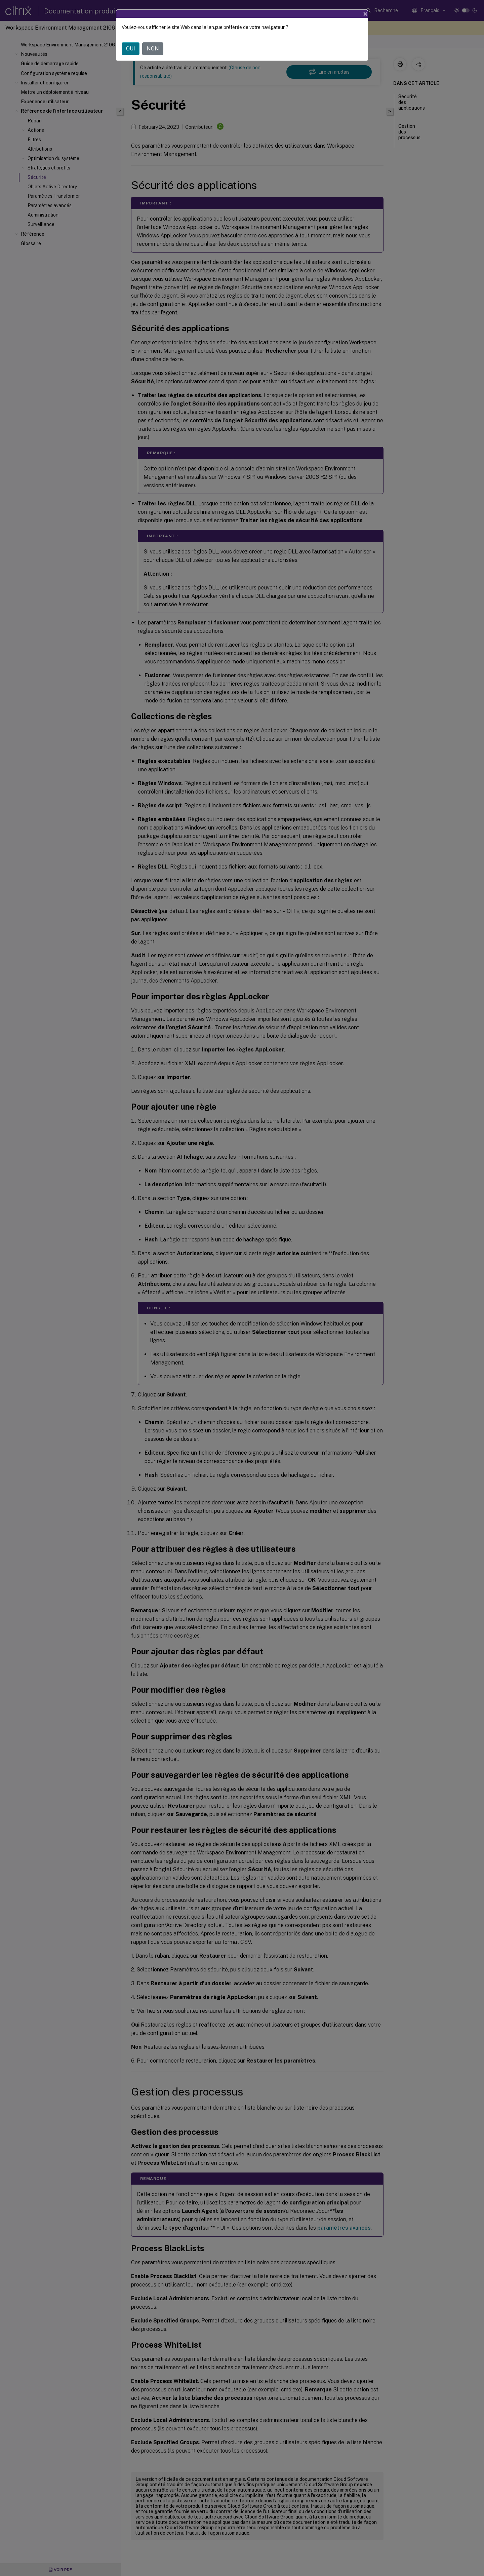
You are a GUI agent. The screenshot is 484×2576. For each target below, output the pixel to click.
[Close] (365, 13)
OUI (130, 48)
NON (153, 48)
